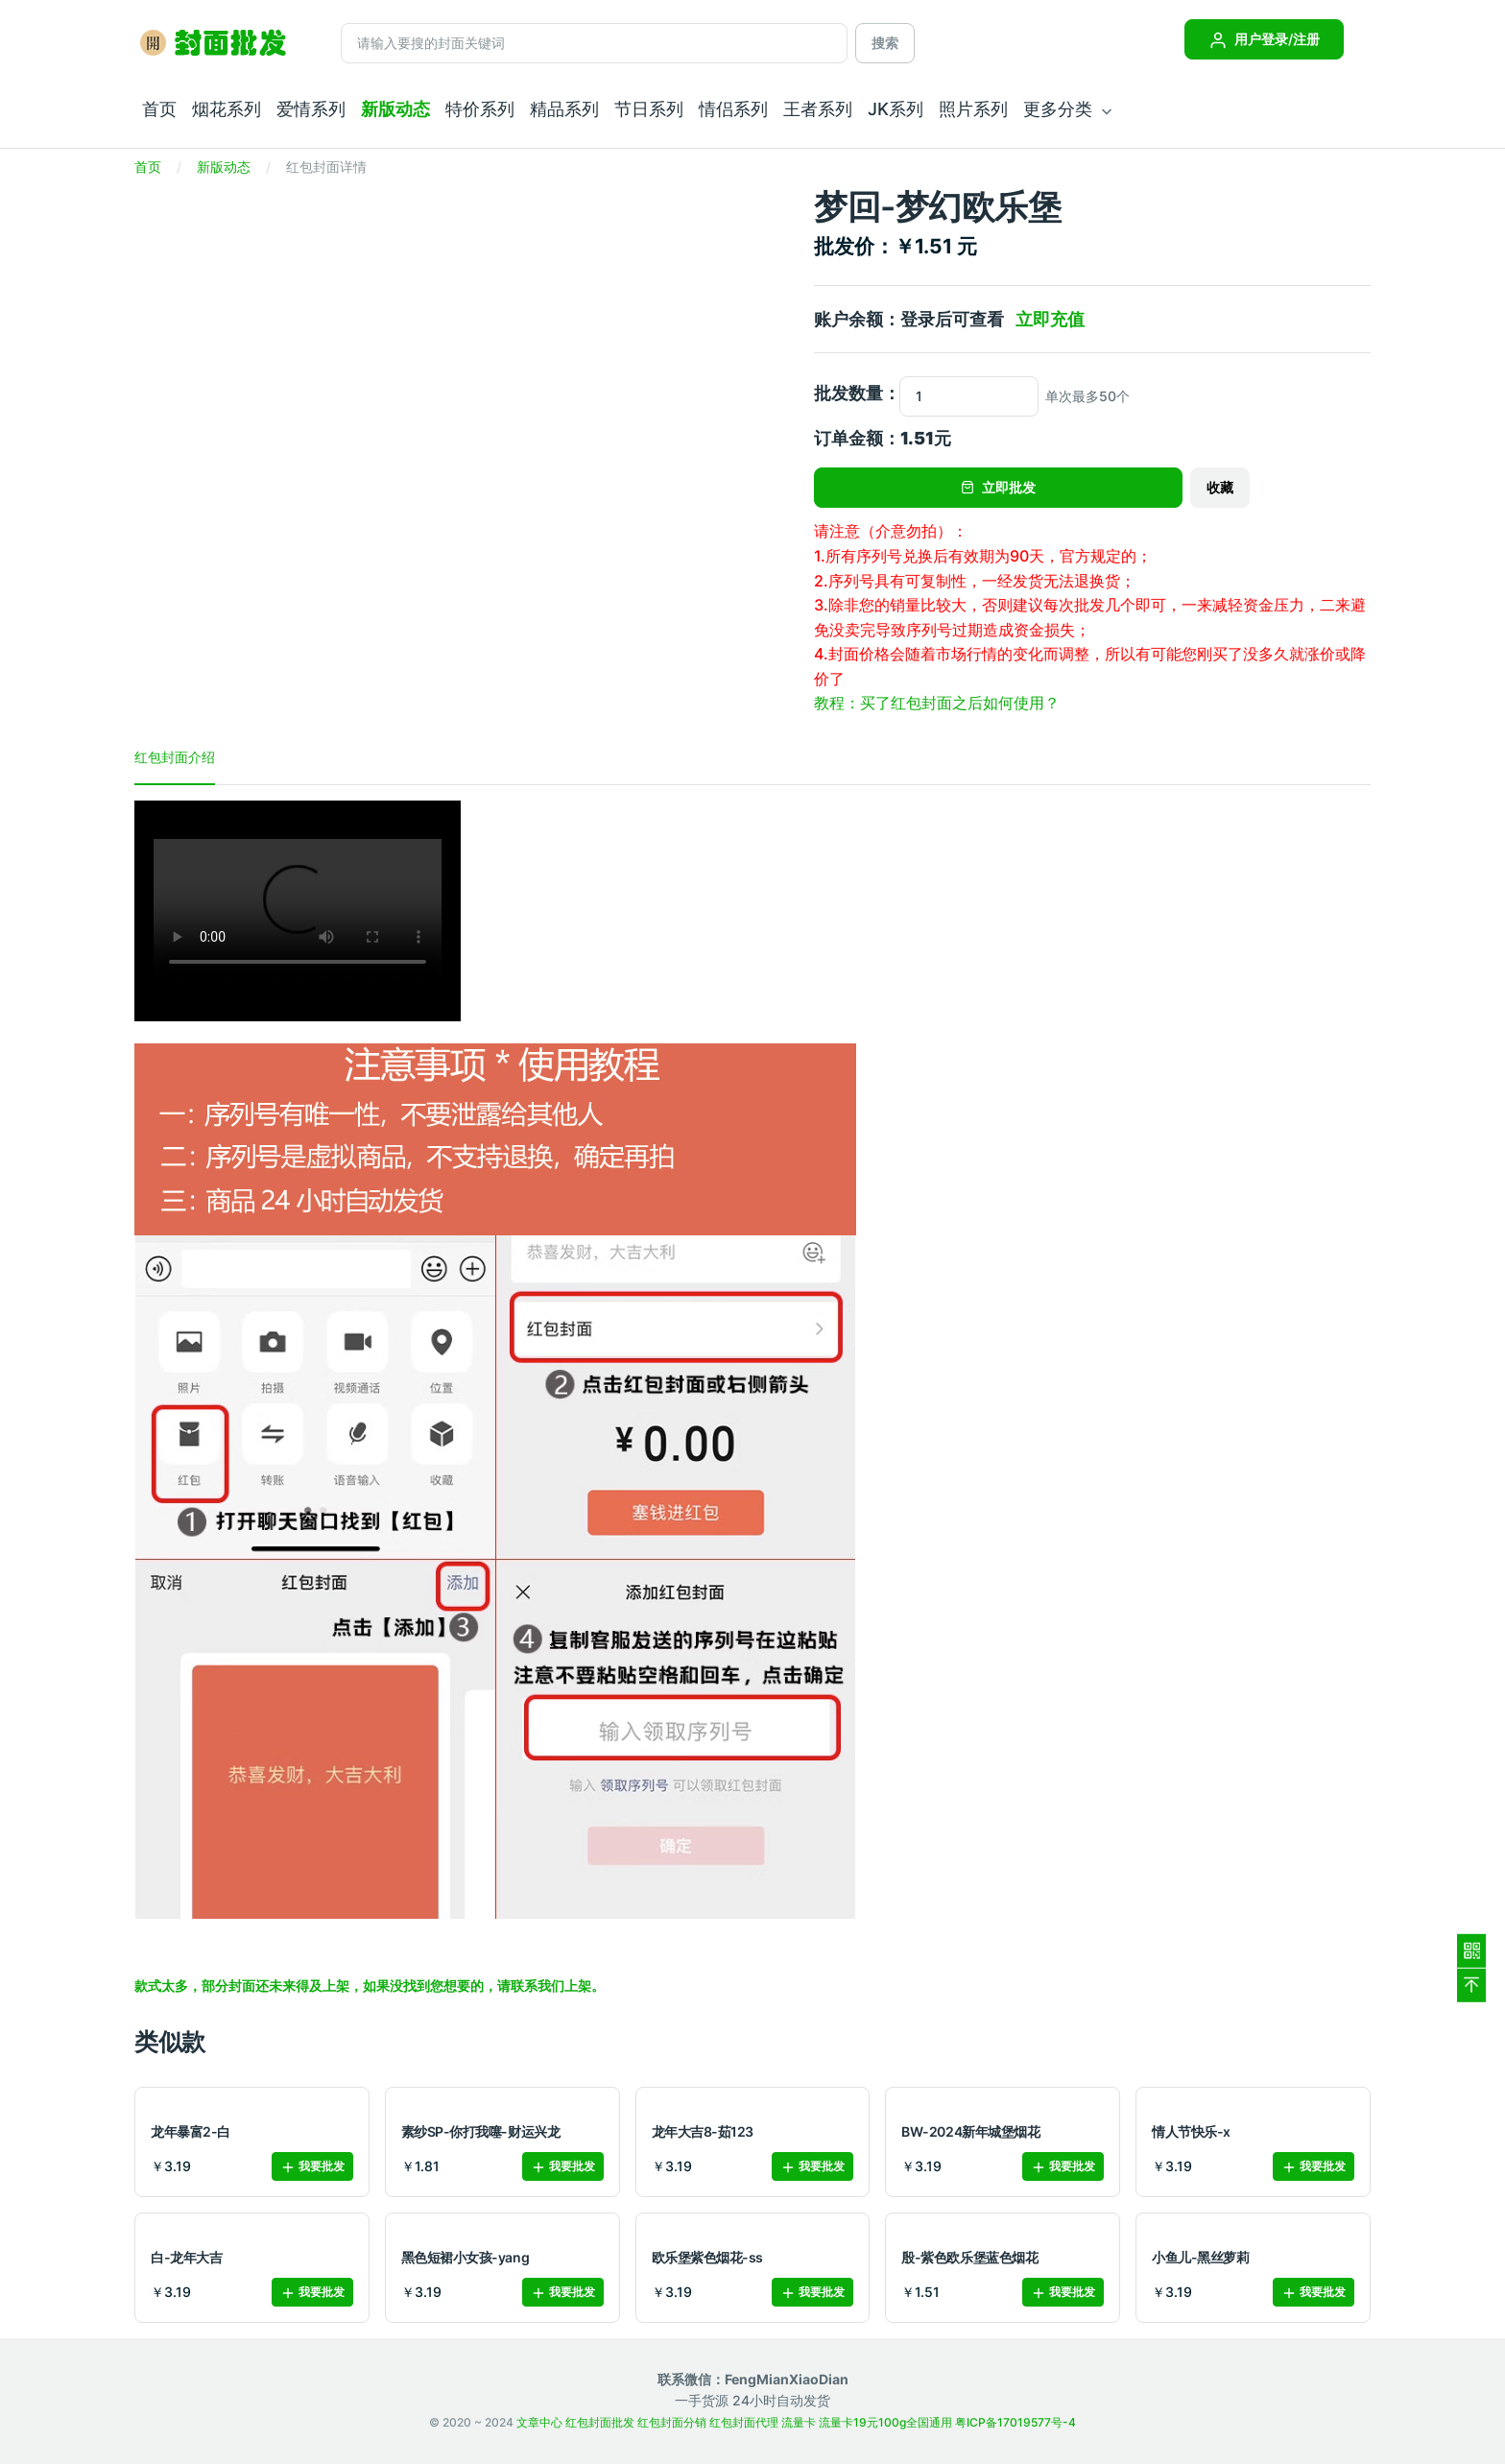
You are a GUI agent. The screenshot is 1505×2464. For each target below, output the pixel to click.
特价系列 (479, 109)
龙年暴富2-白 (190, 2131)
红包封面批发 (599, 2422)
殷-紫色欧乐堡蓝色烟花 (969, 2257)
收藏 (1219, 487)
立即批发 (998, 487)
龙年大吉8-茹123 (702, 2131)
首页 (159, 109)
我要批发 (312, 2167)
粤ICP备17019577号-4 (1015, 2422)
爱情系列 (311, 109)
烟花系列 (226, 109)
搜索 (885, 43)
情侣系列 (733, 109)
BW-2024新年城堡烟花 (970, 2131)
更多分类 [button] (1057, 109)
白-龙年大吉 (186, 2257)
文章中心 (539, 2422)
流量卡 (798, 2422)
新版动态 (395, 109)
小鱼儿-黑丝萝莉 (1200, 2257)
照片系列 (973, 109)
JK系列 (895, 109)
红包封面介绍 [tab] (174, 757)
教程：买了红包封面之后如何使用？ (937, 702)
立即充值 (1050, 319)
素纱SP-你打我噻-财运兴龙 (480, 2131)
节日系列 (648, 109)
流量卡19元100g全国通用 (885, 2422)
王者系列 (817, 109)
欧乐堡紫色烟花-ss (707, 2257)
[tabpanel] (752, 1399)
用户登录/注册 (1264, 39)
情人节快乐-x (1191, 2131)
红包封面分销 (671, 2422)
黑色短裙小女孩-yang (465, 2257)
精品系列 (564, 109)
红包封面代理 (743, 2422)
